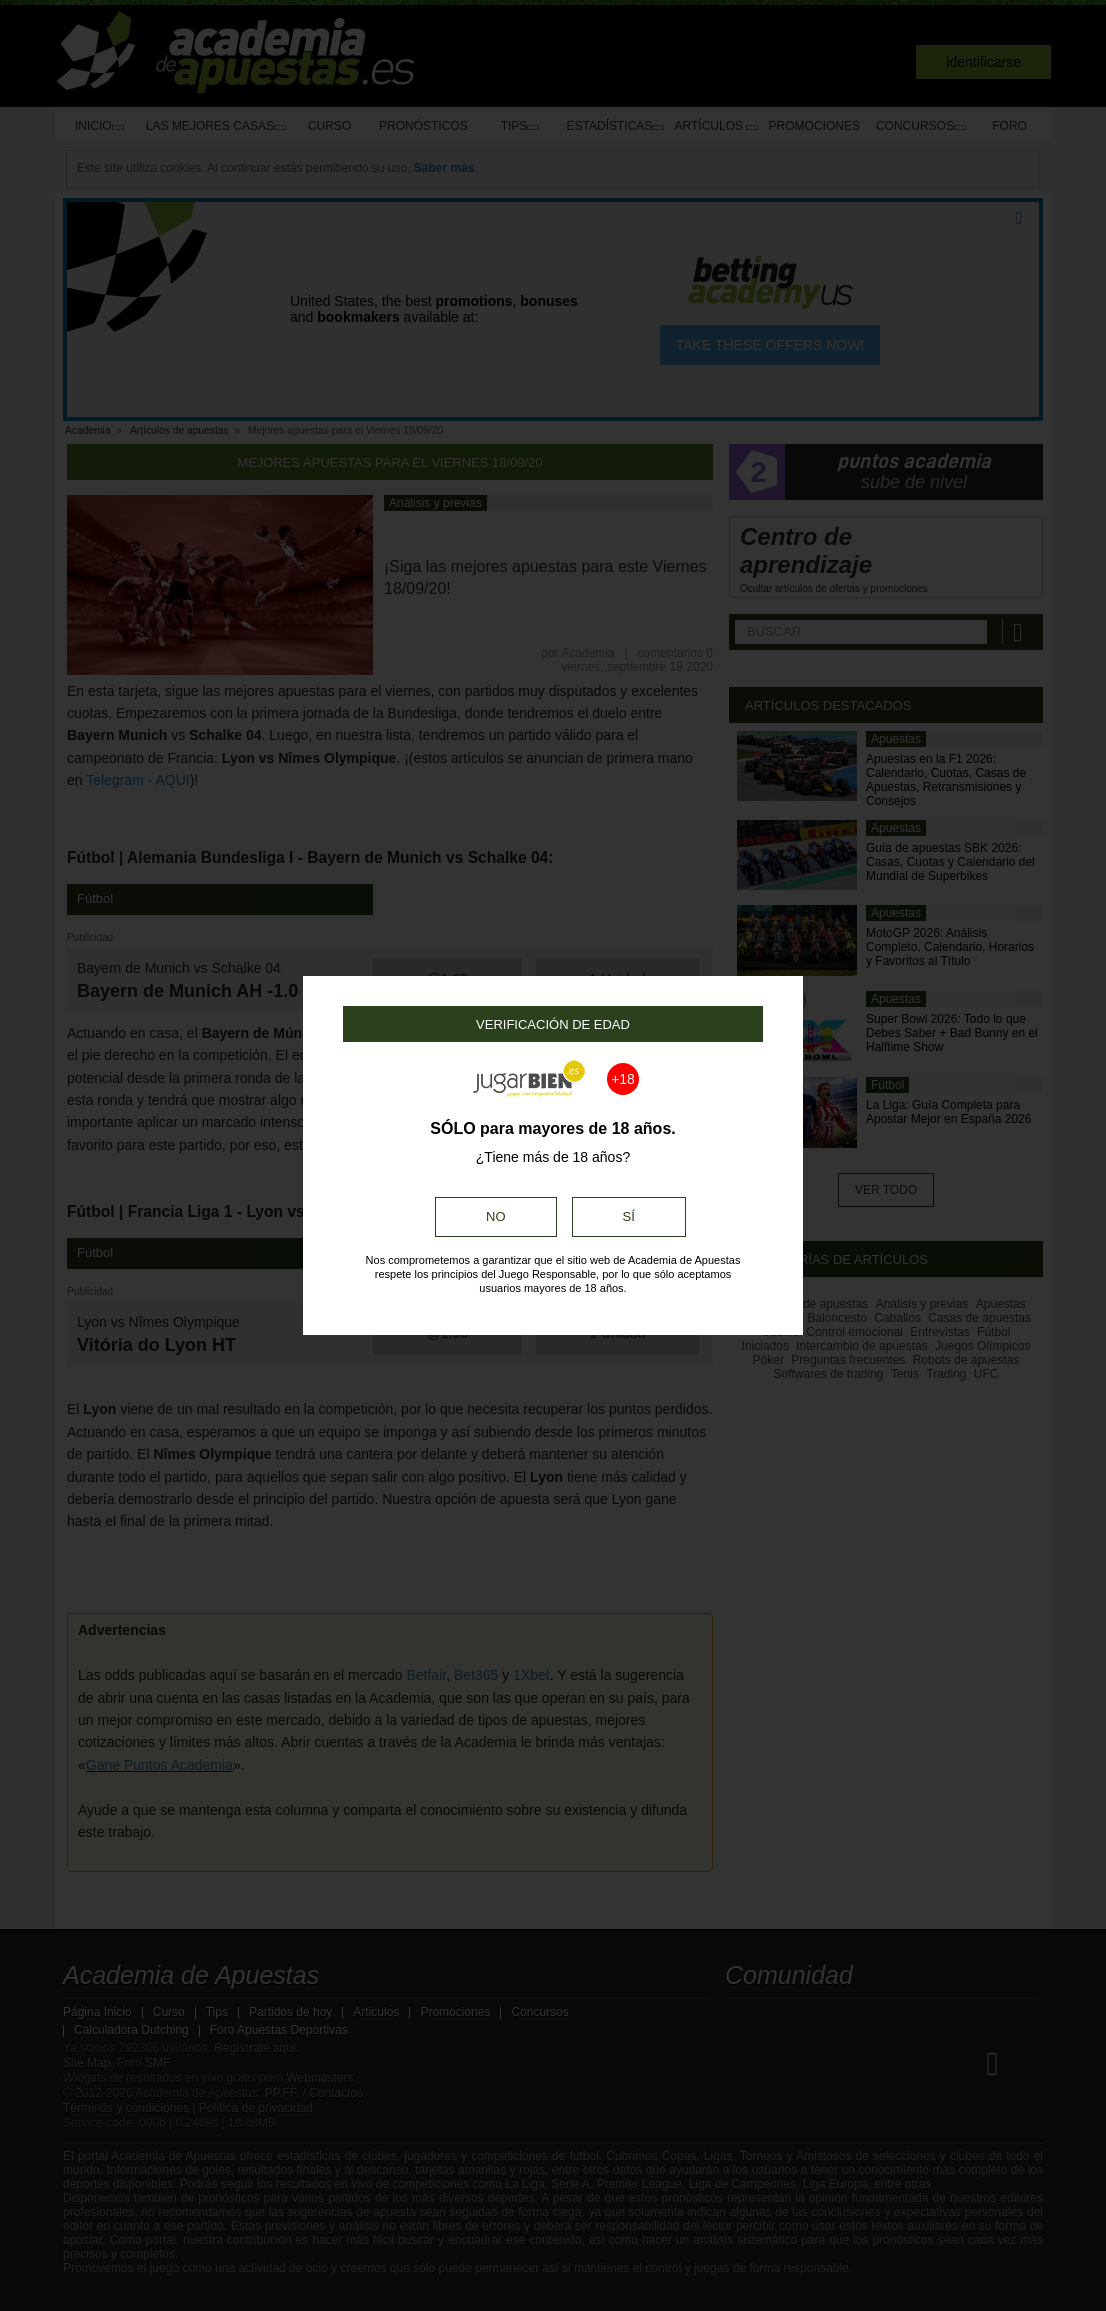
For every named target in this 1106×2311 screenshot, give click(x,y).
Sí (629, 1216)
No (496, 1216)
